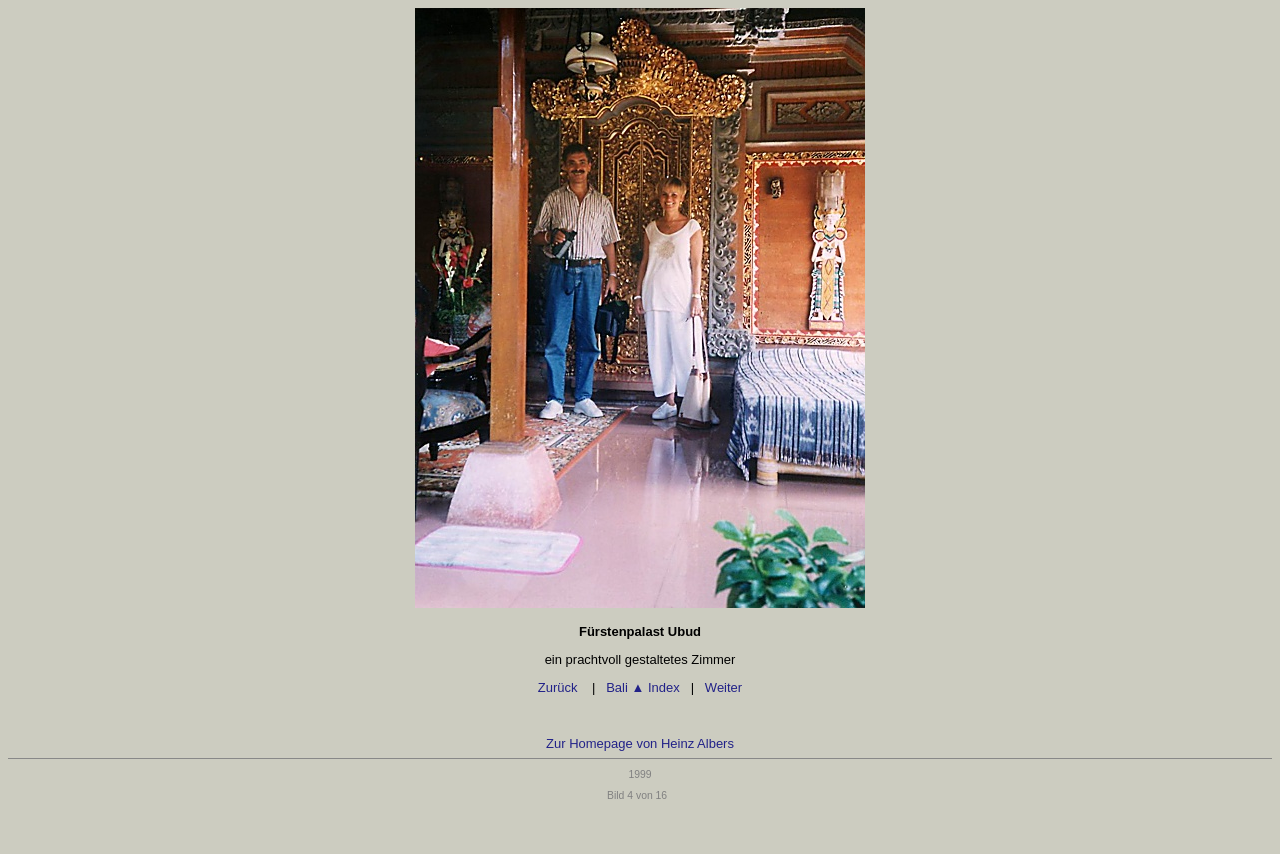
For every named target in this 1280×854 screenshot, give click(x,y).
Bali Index (643, 687)
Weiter (723, 687)
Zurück (559, 687)
